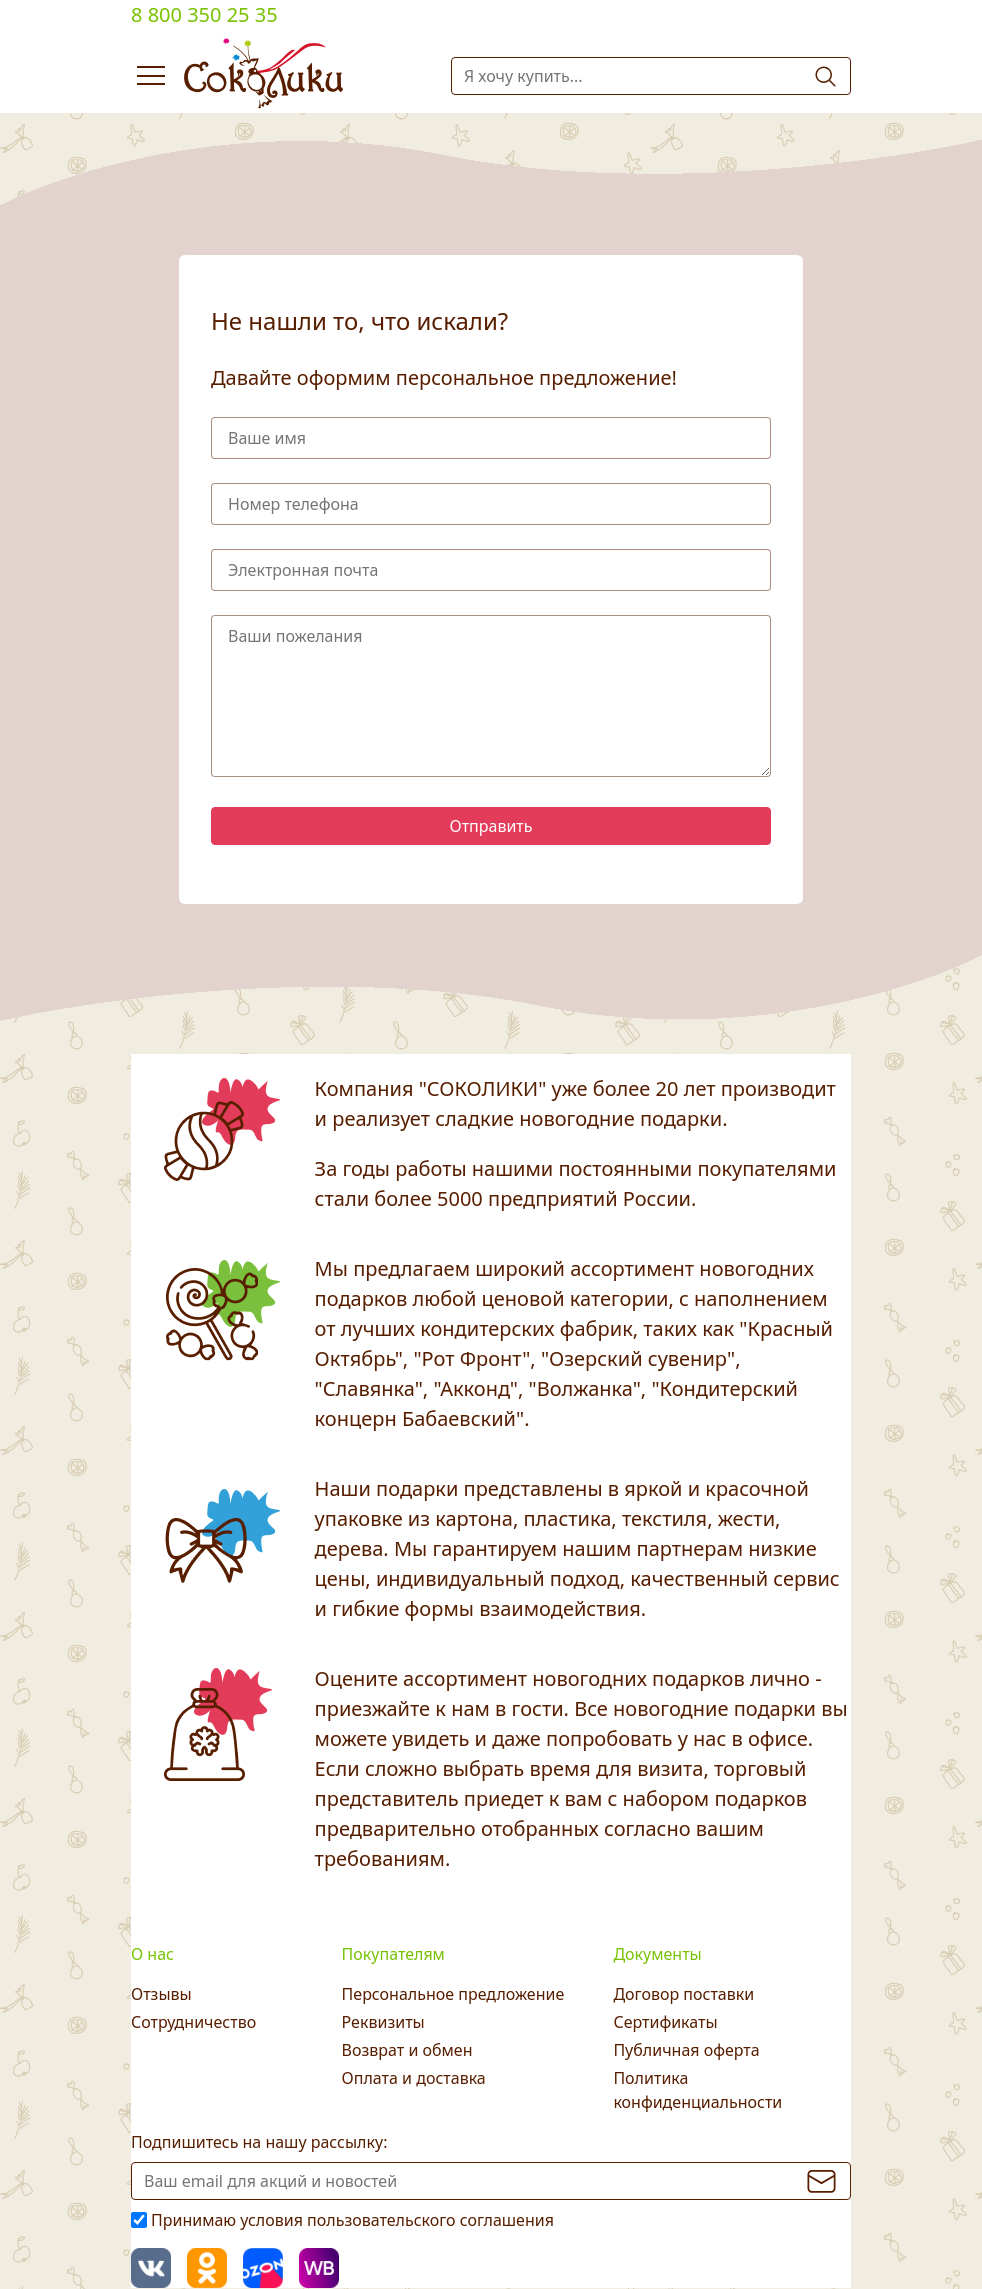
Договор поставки (683, 1994)
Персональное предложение (453, 1994)
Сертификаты (665, 2022)
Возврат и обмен (407, 2050)
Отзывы (161, 1994)
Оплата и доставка (414, 2078)
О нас (152, 1954)
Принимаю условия (352, 2220)
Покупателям (393, 1954)
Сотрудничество (193, 2022)
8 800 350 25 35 (204, 14)
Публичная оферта (686, 2050)
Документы (657, 1954)
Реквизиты (383, 2022)
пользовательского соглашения (430, 2220)
